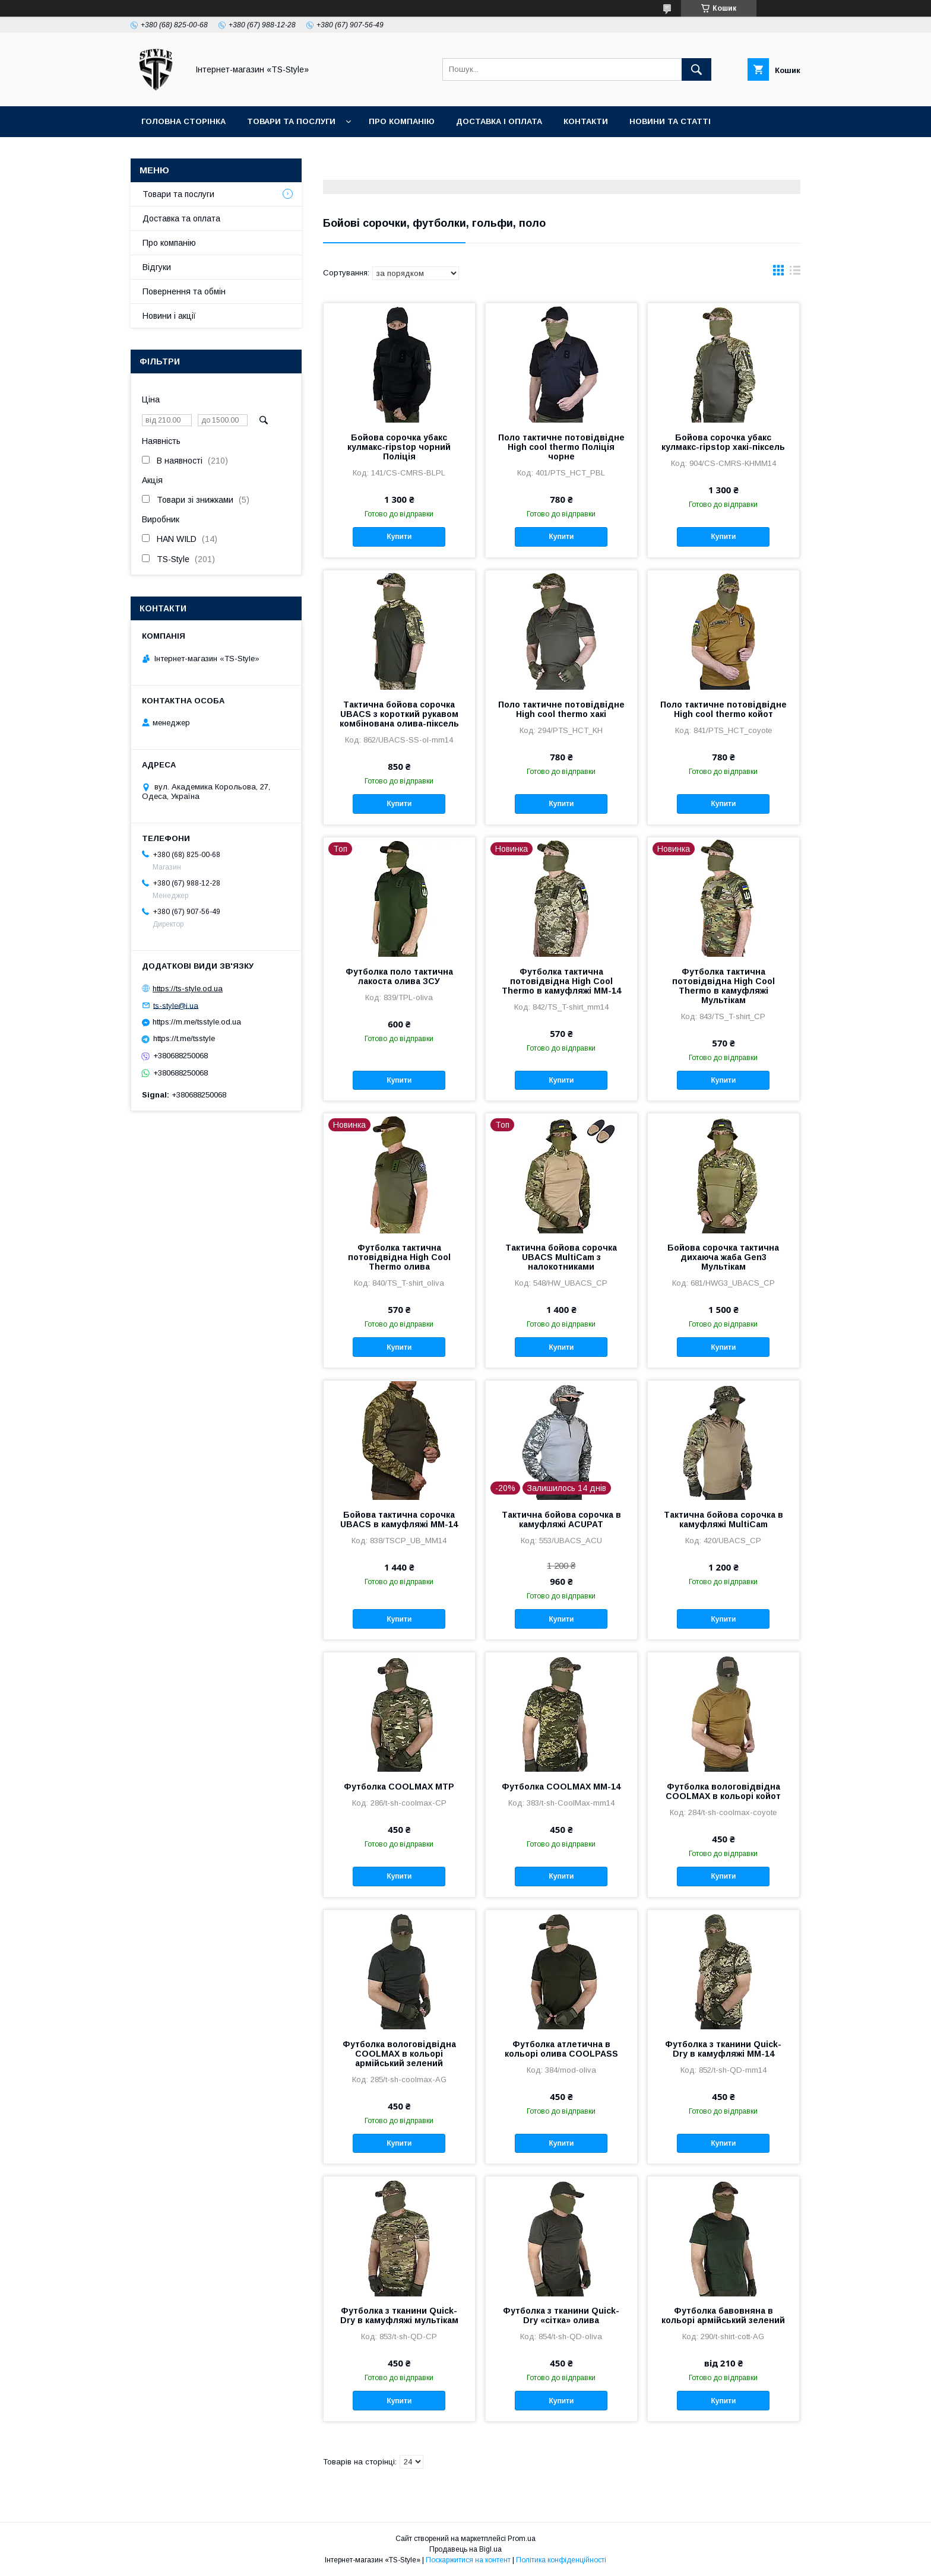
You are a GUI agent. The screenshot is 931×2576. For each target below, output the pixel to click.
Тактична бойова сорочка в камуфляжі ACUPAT (561, 1519)
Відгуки (156, 267)
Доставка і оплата (499, 121)
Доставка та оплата (181, 218)
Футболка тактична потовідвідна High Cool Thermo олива (399, 1257)
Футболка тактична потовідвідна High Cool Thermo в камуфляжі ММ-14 (561, 981)
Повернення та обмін (184, 291)
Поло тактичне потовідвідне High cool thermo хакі (561, 709)
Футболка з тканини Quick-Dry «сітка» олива (561, 2315)
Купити (399, 536)
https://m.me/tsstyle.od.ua (197, 1021)
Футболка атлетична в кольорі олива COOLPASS (561, 2048)
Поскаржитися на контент (468, 2560)
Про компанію (402, 121)
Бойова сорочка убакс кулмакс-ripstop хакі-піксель (723, 442)
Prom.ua (522, 2538)
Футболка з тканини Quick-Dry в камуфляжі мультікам (399, 2315)
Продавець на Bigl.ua (465, 2549)
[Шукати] (696, 69)
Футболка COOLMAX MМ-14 (561, 1786)
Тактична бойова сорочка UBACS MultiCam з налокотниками (561, 1257)
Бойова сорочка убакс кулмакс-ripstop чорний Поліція (399, 447)
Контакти (585, 121)
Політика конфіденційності (561, 2560)
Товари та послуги (291, 121)
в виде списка (795, 273)
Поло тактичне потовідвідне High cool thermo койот (723, 709)
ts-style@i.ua (175, 1005)
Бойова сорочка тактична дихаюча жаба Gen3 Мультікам (723, 1257)
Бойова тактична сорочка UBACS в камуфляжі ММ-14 (399, 1519)
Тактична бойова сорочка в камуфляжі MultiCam (723, 1519)
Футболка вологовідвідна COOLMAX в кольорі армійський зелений (399, 2053)
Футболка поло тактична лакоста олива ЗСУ (399, 976)
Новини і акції (169, 316)
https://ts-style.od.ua (188, 988)
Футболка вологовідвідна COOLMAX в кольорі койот (723, 1791)
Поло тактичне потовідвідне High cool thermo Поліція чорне (561, 447)
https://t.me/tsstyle (184, 1038)
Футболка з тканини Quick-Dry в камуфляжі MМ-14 (723, 2048)
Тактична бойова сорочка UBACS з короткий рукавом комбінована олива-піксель (399, 714)
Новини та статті (670, 121)
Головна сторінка (183, 121)
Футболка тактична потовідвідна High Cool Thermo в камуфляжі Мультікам (723, 986)
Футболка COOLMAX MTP (399, 1786)
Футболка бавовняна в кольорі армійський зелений (723, 2315)
